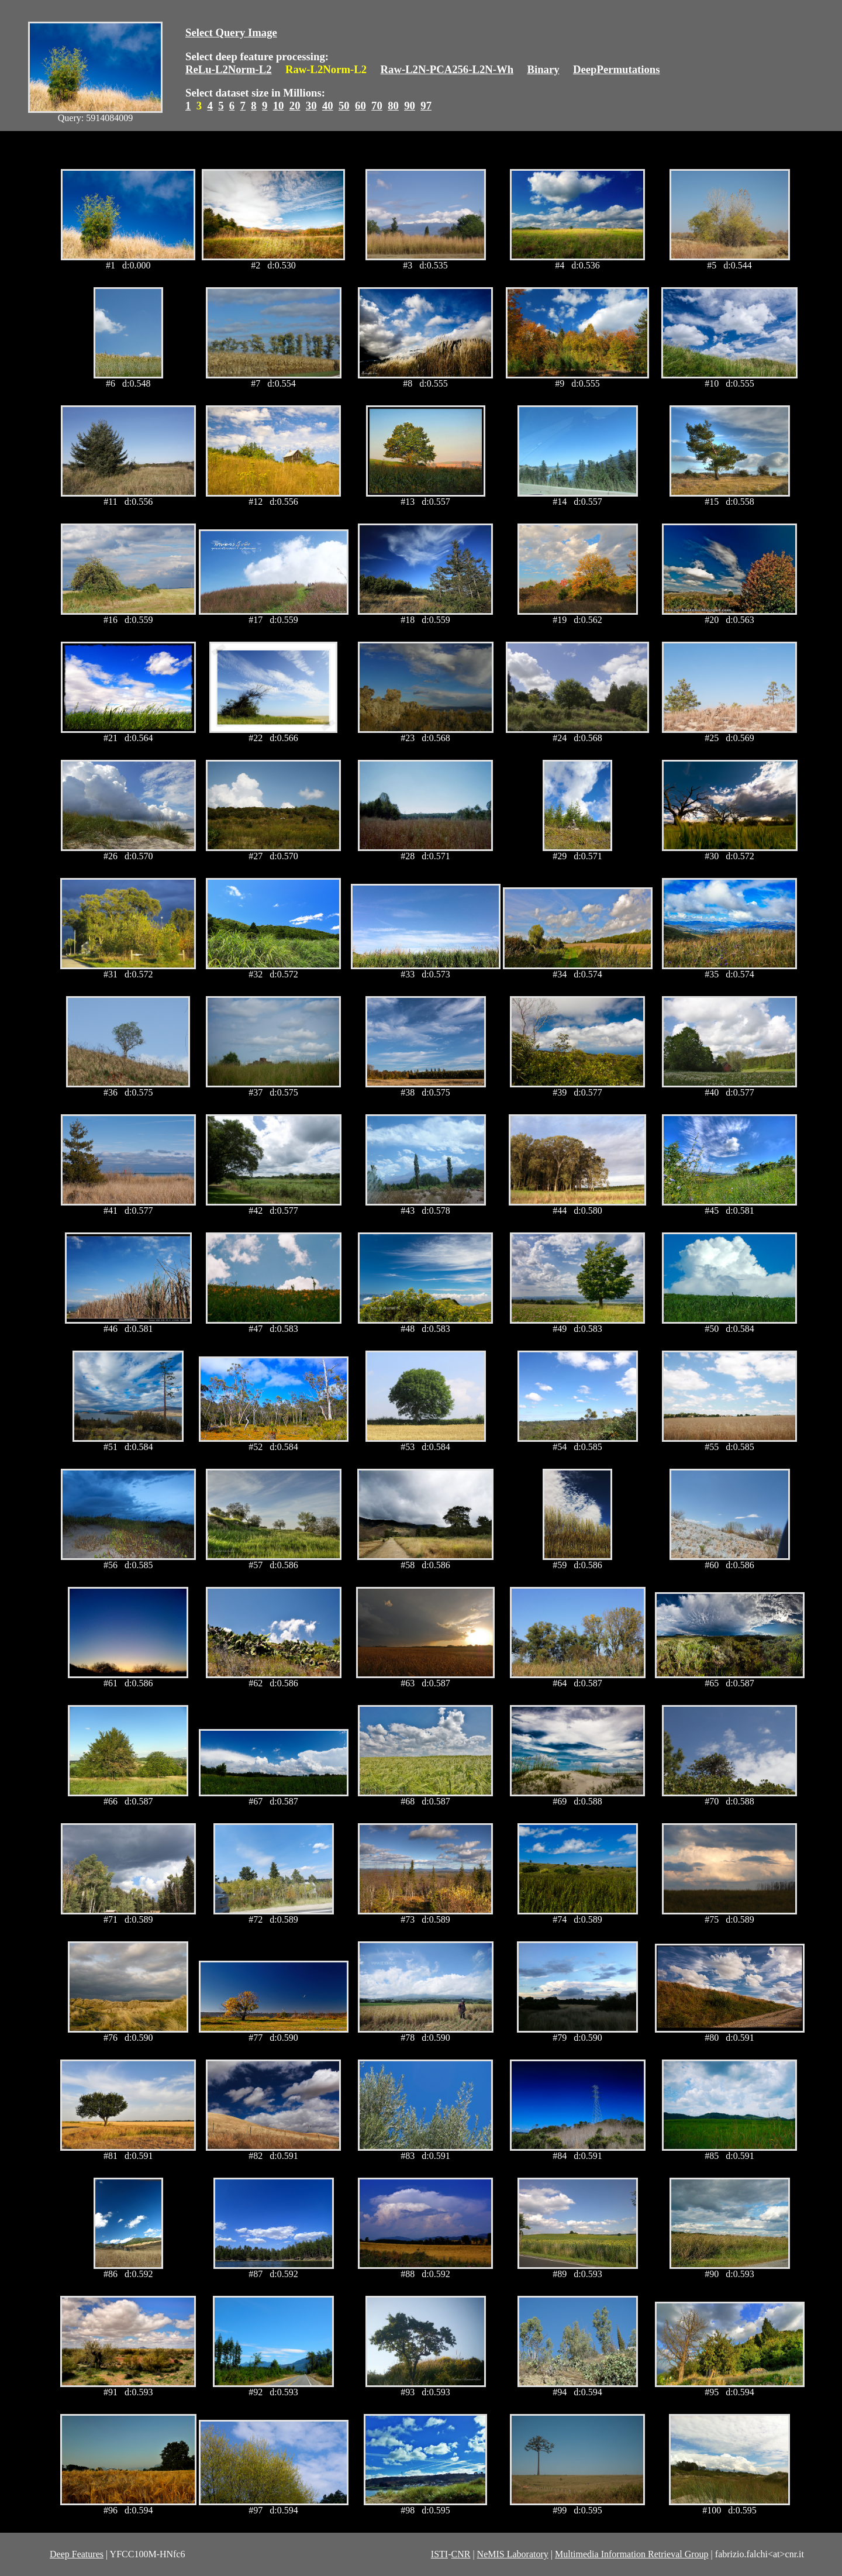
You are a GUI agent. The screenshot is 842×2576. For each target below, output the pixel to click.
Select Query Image (231, 32)
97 (426, 105)
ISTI (439, 2554)
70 (376, 105)
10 (278, 105)
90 (409, 105)
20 (295, 105)
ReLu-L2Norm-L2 (228, 69)
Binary (543, 69)
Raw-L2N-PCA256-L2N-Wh (447, 69)
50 (344, 105)
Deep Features (76, 2554)
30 (311, 105)
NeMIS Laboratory (512, 2554)
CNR (460, 2554)
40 (327, 105)
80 (393, 105)
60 (360, 105)
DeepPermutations (616, 69)
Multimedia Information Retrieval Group (632, 2554)
